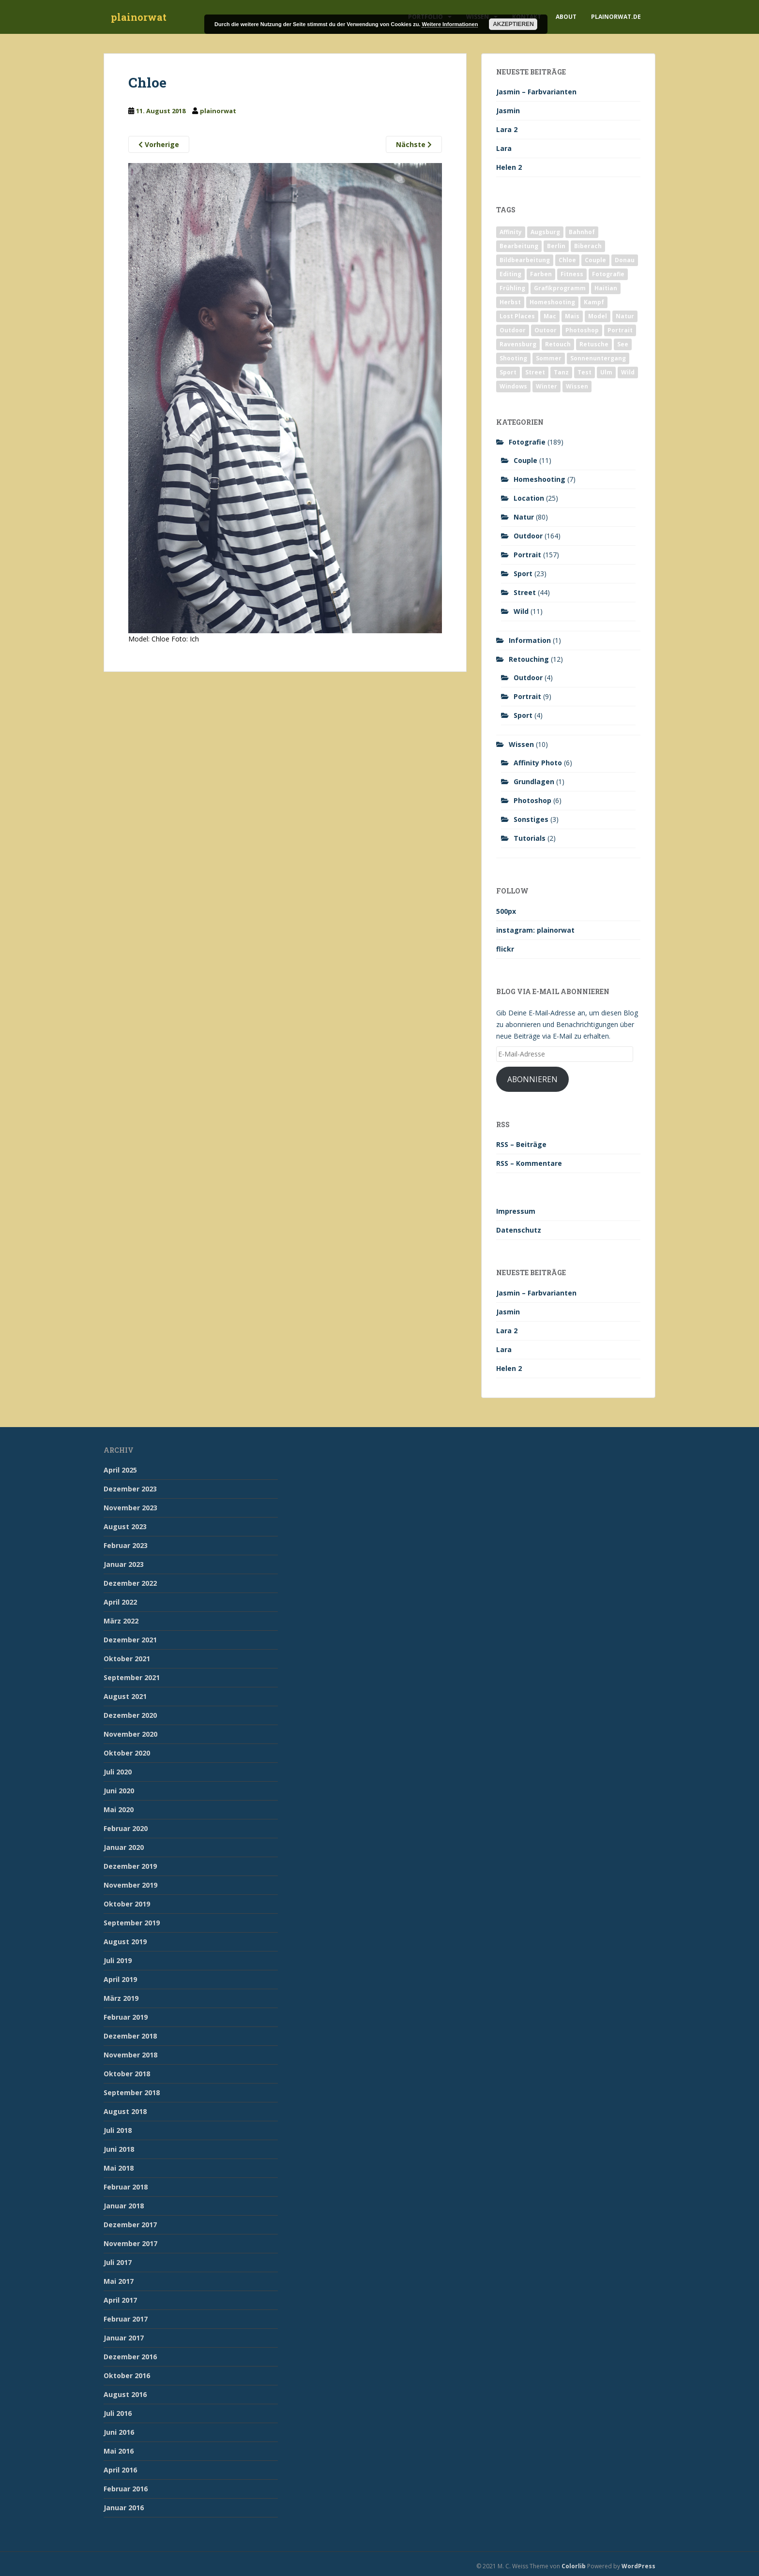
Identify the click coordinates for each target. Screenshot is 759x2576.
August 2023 (125, 1526)
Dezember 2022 (130, 1583)
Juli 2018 (118, 2130)
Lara (504, 148)
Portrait (527, 554)
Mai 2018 (119, 2168)
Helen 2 (509, 167)
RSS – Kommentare (529, 1163)
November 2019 (130, 1885)
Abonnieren (532, 1079)
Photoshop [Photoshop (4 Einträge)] (582, 330)
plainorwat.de (616, 17)
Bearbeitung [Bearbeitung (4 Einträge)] (519, 246)
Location (529, 498)
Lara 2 (506, 129)
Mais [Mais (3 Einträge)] (572, 316)
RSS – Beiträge (521, 1144)
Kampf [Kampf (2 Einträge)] (594, 302)
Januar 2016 (124, 2507)
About (566, 17)
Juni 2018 (119, 2149)
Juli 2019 (118, 1960)
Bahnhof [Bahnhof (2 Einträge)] (582, 232)
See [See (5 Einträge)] (622, 344)
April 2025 (120, 1469)
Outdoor (528, 535)
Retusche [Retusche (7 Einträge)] (593, 344)
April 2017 (120, 2300)
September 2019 (132, 1922)
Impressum (515, 1211)
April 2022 (120, 1602)
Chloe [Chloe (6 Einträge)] (567, 260)
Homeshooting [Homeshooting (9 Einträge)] (552, 302)
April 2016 (120, 2469)
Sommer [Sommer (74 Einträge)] (549, 358)
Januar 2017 (124, 2337)
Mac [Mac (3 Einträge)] (550, 316)
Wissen (521, 744)
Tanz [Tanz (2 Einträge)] (561, 372)
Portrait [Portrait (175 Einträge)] (620, 330)
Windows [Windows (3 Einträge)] (513, 386)
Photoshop (532, 800)
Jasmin (508, 110)
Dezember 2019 (130, 1866)
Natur (524, 516)
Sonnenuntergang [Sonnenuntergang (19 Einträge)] (598, 358)
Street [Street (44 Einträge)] (535, 372)
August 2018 (125, 2111)
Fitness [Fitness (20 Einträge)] (572, 274)
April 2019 (120, 1979)
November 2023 (130, 1507)
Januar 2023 (124, 1564)
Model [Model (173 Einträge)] (597, 316)
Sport (523, 573)
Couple (525, 460)
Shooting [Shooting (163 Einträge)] (513, 358)
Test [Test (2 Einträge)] (584, 372)
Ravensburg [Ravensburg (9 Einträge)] (518, 344)
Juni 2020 (119, 1790)
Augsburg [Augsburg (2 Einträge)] (545, 232)
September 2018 (132, 2092)
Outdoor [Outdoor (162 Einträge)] (513, 330)
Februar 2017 (126, 2318)
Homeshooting (539, 479)
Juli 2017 (118, 2262)
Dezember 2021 (130, 1639)
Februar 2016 (126, 2488)
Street (525, 592)
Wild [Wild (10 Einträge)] (628, 372)
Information (530, 640)
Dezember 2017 (130, 2224)
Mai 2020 (119, 1809)
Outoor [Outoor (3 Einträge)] (545, 330)
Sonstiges (531, 819)
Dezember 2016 (130, 2356)
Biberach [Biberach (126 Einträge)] (588, 246)
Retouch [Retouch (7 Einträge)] (558, 344)
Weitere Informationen (450, 24)
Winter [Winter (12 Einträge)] (546, 386)
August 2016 (125, 2394)
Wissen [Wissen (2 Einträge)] (577, 386)
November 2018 (130, 2054)
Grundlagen (534, 781)
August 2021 (125, 1696)
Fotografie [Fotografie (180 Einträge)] (608, 274)
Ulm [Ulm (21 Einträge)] (606, 372)
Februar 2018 (126, 2186)
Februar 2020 (126, 1828)
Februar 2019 (126, 2017)
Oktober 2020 (127, 1752)
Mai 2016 (119, 2451)
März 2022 (121, 1620)
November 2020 (130, 1734)
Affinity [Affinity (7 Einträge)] (511, 232)
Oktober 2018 (127, 2073)
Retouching (529, 659)
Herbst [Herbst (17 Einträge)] (510, 302)
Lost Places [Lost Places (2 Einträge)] (517, 316)
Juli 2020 (118, 1771)
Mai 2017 (119, 2281)
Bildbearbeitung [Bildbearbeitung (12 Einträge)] (525, 260)
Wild (521, 611)
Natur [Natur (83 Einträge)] (625, 316)
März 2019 (121, 1998)
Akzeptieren (513, 24)
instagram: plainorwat (535, 930)
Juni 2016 (119, 2432)
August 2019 (125, 1941)
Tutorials (530, 838)
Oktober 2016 (127, 2375)
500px (506, 911)
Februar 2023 (126, 1545)
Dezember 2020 (130, 1715)
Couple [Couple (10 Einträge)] (595, 260)
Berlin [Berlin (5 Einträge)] (556, 246)
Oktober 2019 (127, 1903)
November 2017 (130, 2243)
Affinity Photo (538, 762)
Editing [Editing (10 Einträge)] (510, 274)
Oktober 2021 (127, 1658)
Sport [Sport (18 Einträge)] (508, 372)
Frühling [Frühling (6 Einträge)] (512, 288)
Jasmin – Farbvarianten (536, 91)
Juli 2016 (118, 2413)
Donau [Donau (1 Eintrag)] (625, 260)
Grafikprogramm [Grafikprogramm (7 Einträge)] (560, 288)
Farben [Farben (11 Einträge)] (541, 274)
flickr (505, 948)
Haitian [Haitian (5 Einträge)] (605, 288)
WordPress (638, 2566)
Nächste (414, 144)
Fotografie (527, 442)
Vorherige (158, 144)
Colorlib (574, 2566)
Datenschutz (518, 1230)
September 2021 (132, 1677)
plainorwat (139, 17)
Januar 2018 (124, 2205)
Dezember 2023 (130, 1488)
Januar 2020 (124, 1847)
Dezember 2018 (130, 2035)
